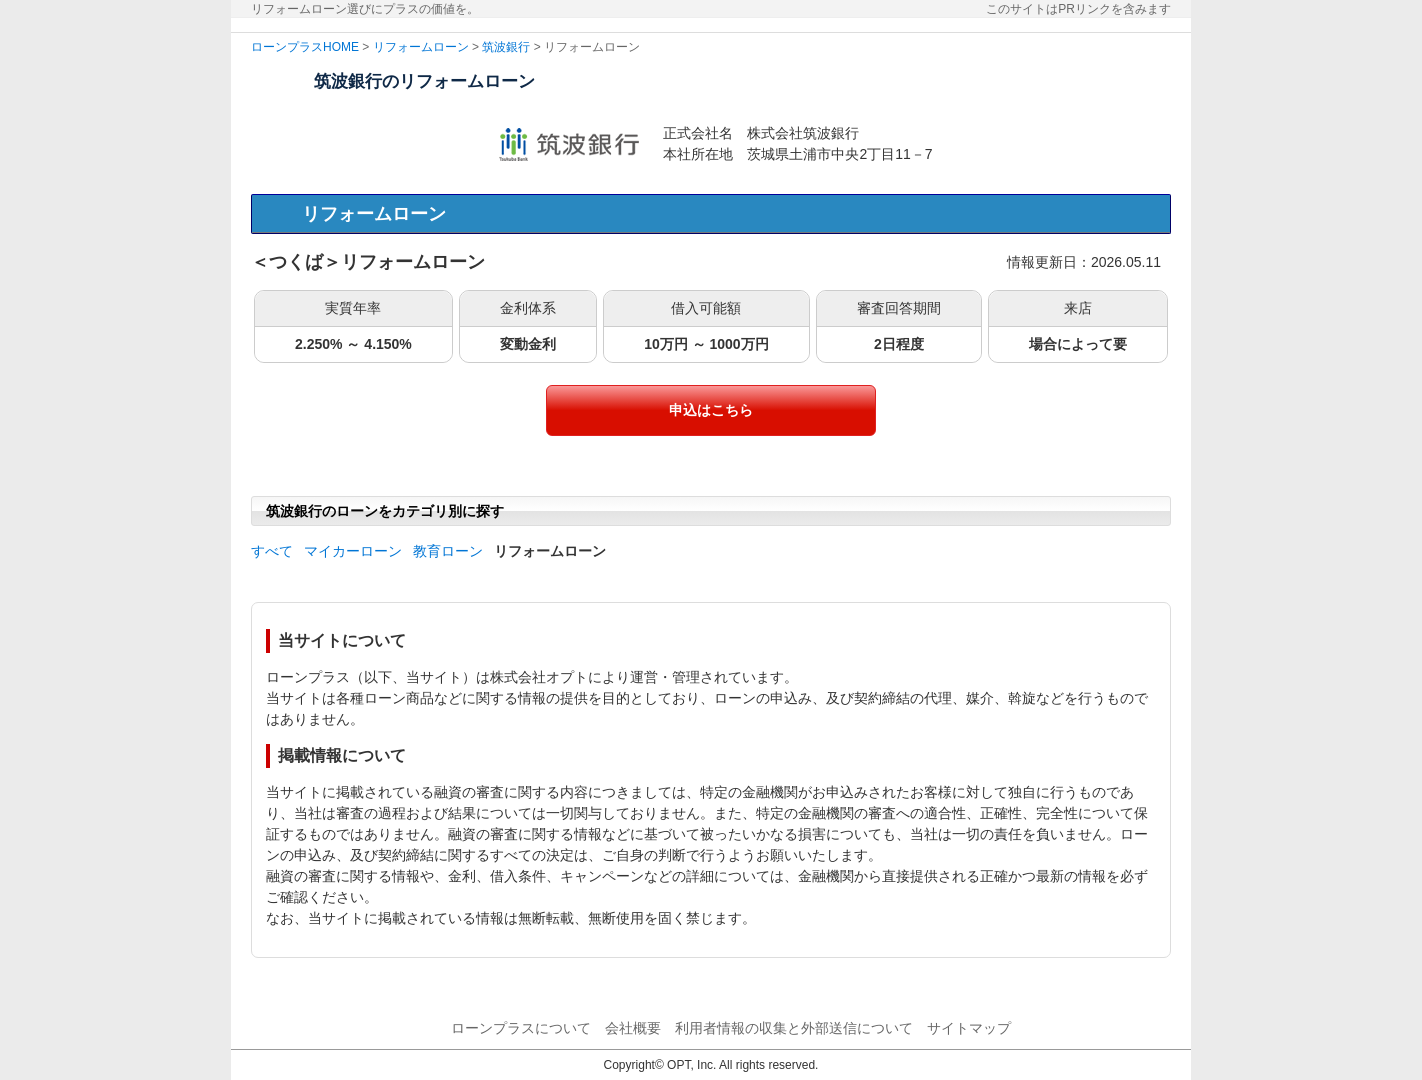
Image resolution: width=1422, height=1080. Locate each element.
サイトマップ (969, 1028)
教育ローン (448, 551)
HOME (341, 47)
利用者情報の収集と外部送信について (794, 1028)
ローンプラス (287, 47)
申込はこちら (711, 410)
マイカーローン (353, 551)
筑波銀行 (506, 47)
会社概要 (633, 1028)
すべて (272, 551)
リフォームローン (421, 47)
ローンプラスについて (521, 1028)
